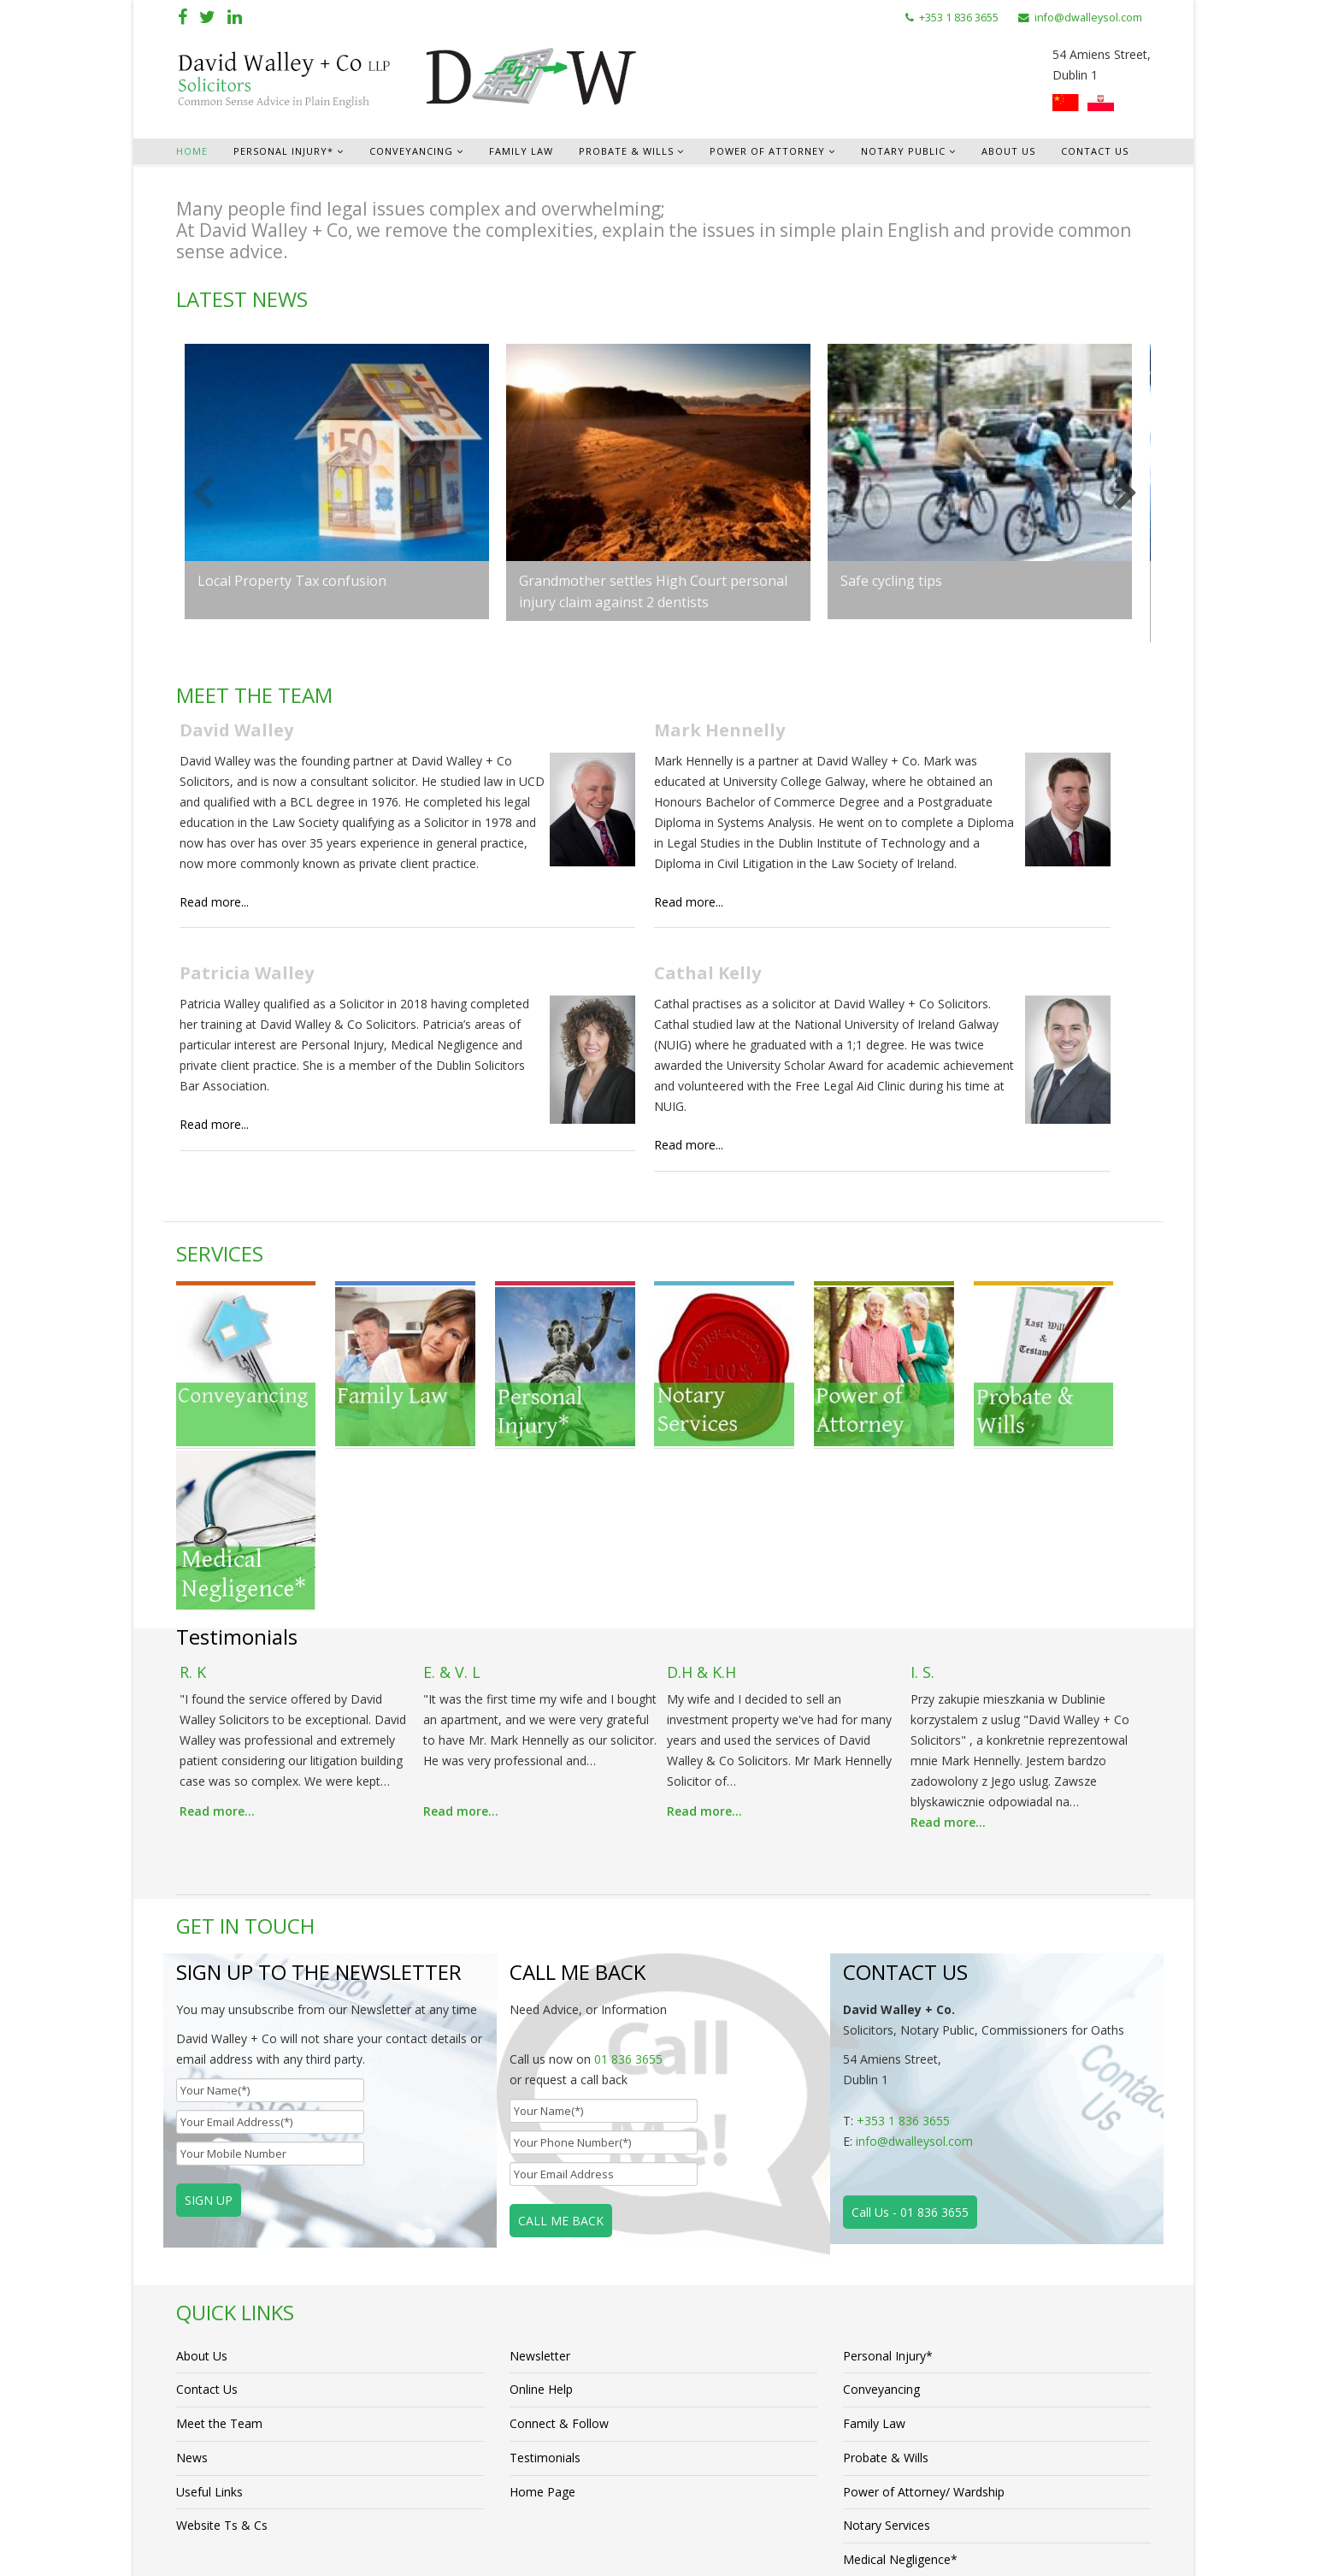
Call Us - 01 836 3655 (910, 2012)
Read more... (214, 903)
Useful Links (209, 2297)
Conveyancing (411, 151)
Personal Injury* (283, 151)
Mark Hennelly (728, 730)
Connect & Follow (559, 2227)
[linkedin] (234, 16)
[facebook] (182, 16)
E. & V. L (451, 1472)
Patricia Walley (247, 976)
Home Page (542, 2297)
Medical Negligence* (900, 2367)
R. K (193, 1472)
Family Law (521, 151)
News (192, 2262)
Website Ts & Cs (222, 2332)
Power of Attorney (767, 151)
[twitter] (207, 16)
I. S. (922, 1472)
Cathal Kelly (716, 976)
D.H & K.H (701, 1472)
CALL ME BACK (561, 2020)
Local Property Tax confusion (291, 580)
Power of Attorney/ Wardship (924, 2297)
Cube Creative (568, 2548)
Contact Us (1095, 151)
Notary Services (886, 2332)
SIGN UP (209, 2000)
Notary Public (903, 151)
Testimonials (545, 2262)
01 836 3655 (628, 1859)
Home (192, 151)
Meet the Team (219, 2227)
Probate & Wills (626, 151)
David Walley (236, 730)
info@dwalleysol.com (1088, 17)
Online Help (541, 2191)
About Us (1008, 151)
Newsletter (540, 2156)
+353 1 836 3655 (959, 17)
